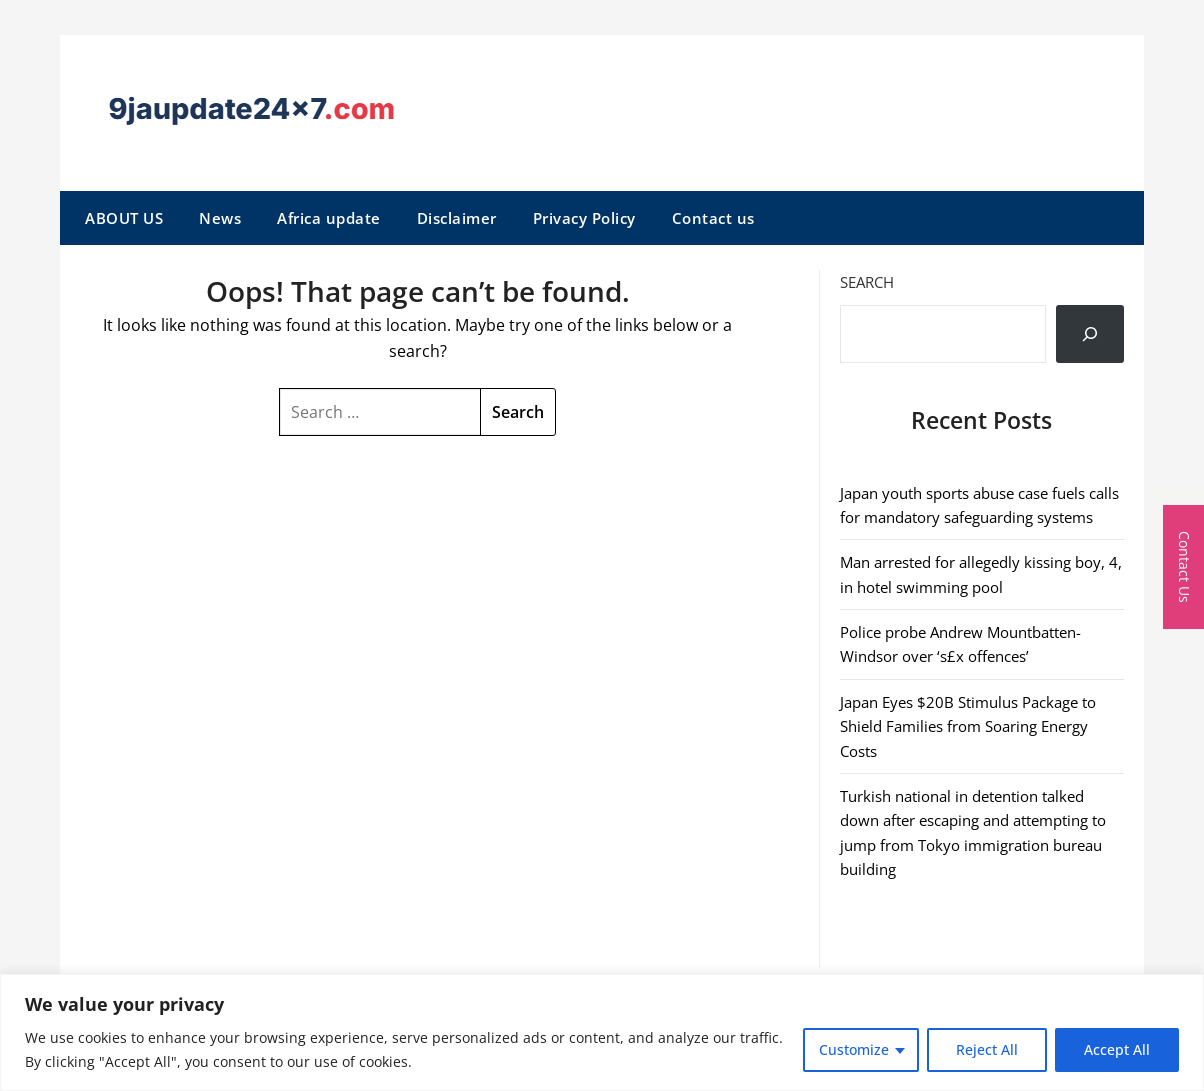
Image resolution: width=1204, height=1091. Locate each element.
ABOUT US (124, 218)
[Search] (1090, 334)
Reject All (987, 1049)
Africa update (329, 218)
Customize (854, 1049)
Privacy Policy (584, 218)
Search (867, 282)
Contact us (713, 218)
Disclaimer (457, 218)
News (220, 218)
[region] (602, 1032)
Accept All (1117, 1049)
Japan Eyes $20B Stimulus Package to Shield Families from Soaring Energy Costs (968, 726)
